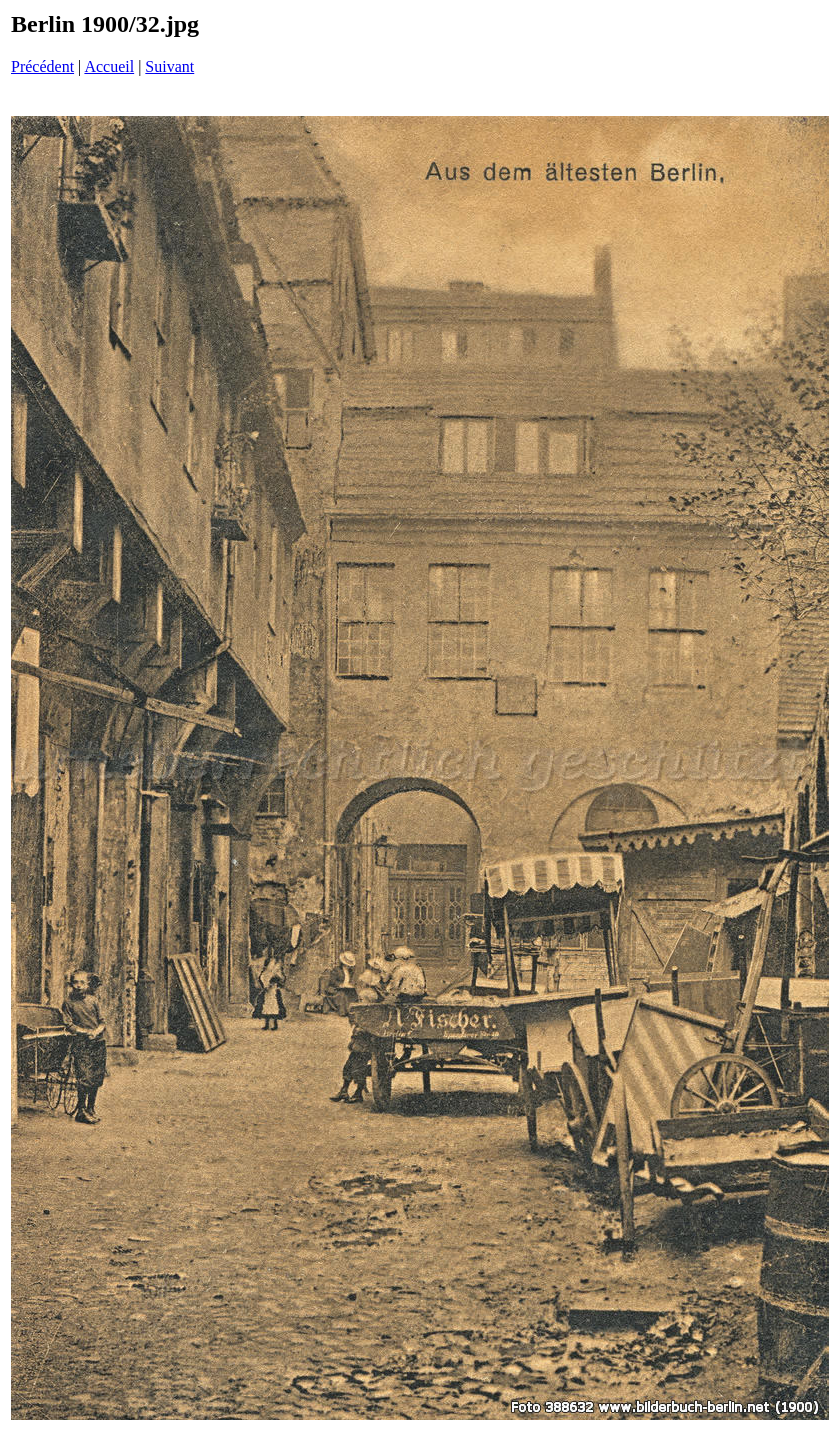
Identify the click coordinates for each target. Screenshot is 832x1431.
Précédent (42, 66)
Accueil (109, 66)
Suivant (169, 66)
